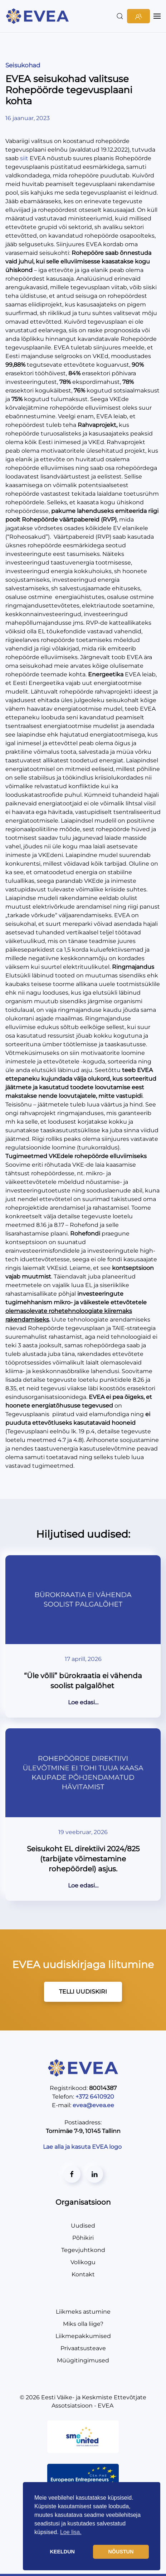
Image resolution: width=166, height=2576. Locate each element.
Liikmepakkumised (83, 2336)
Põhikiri (83, 2237)
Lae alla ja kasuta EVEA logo (83, 2146)
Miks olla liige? (83, 2323)
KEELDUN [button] (62, 2551)
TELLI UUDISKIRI (83, 1991)
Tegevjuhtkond (83, 2250)
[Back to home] (38, 16)
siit (24, 158)
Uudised (83, 2225)
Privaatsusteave (83, 2348)
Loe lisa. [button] (71, 2532)
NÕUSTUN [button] (120, 2551)
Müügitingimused (83, 2360)
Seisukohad (22, 65)
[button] (119, 16)
